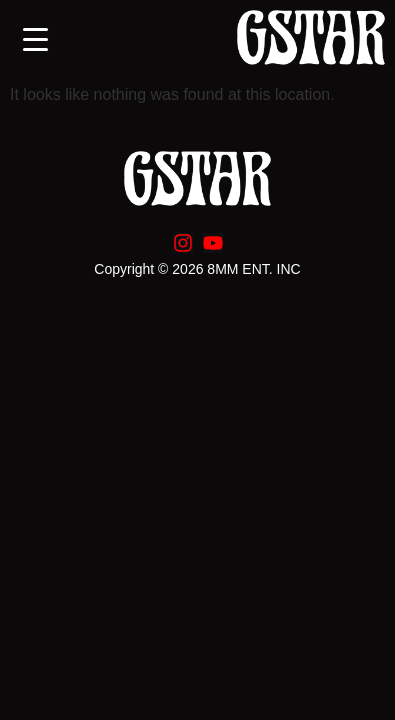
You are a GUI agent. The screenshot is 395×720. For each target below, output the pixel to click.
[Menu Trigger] (35, 39)
